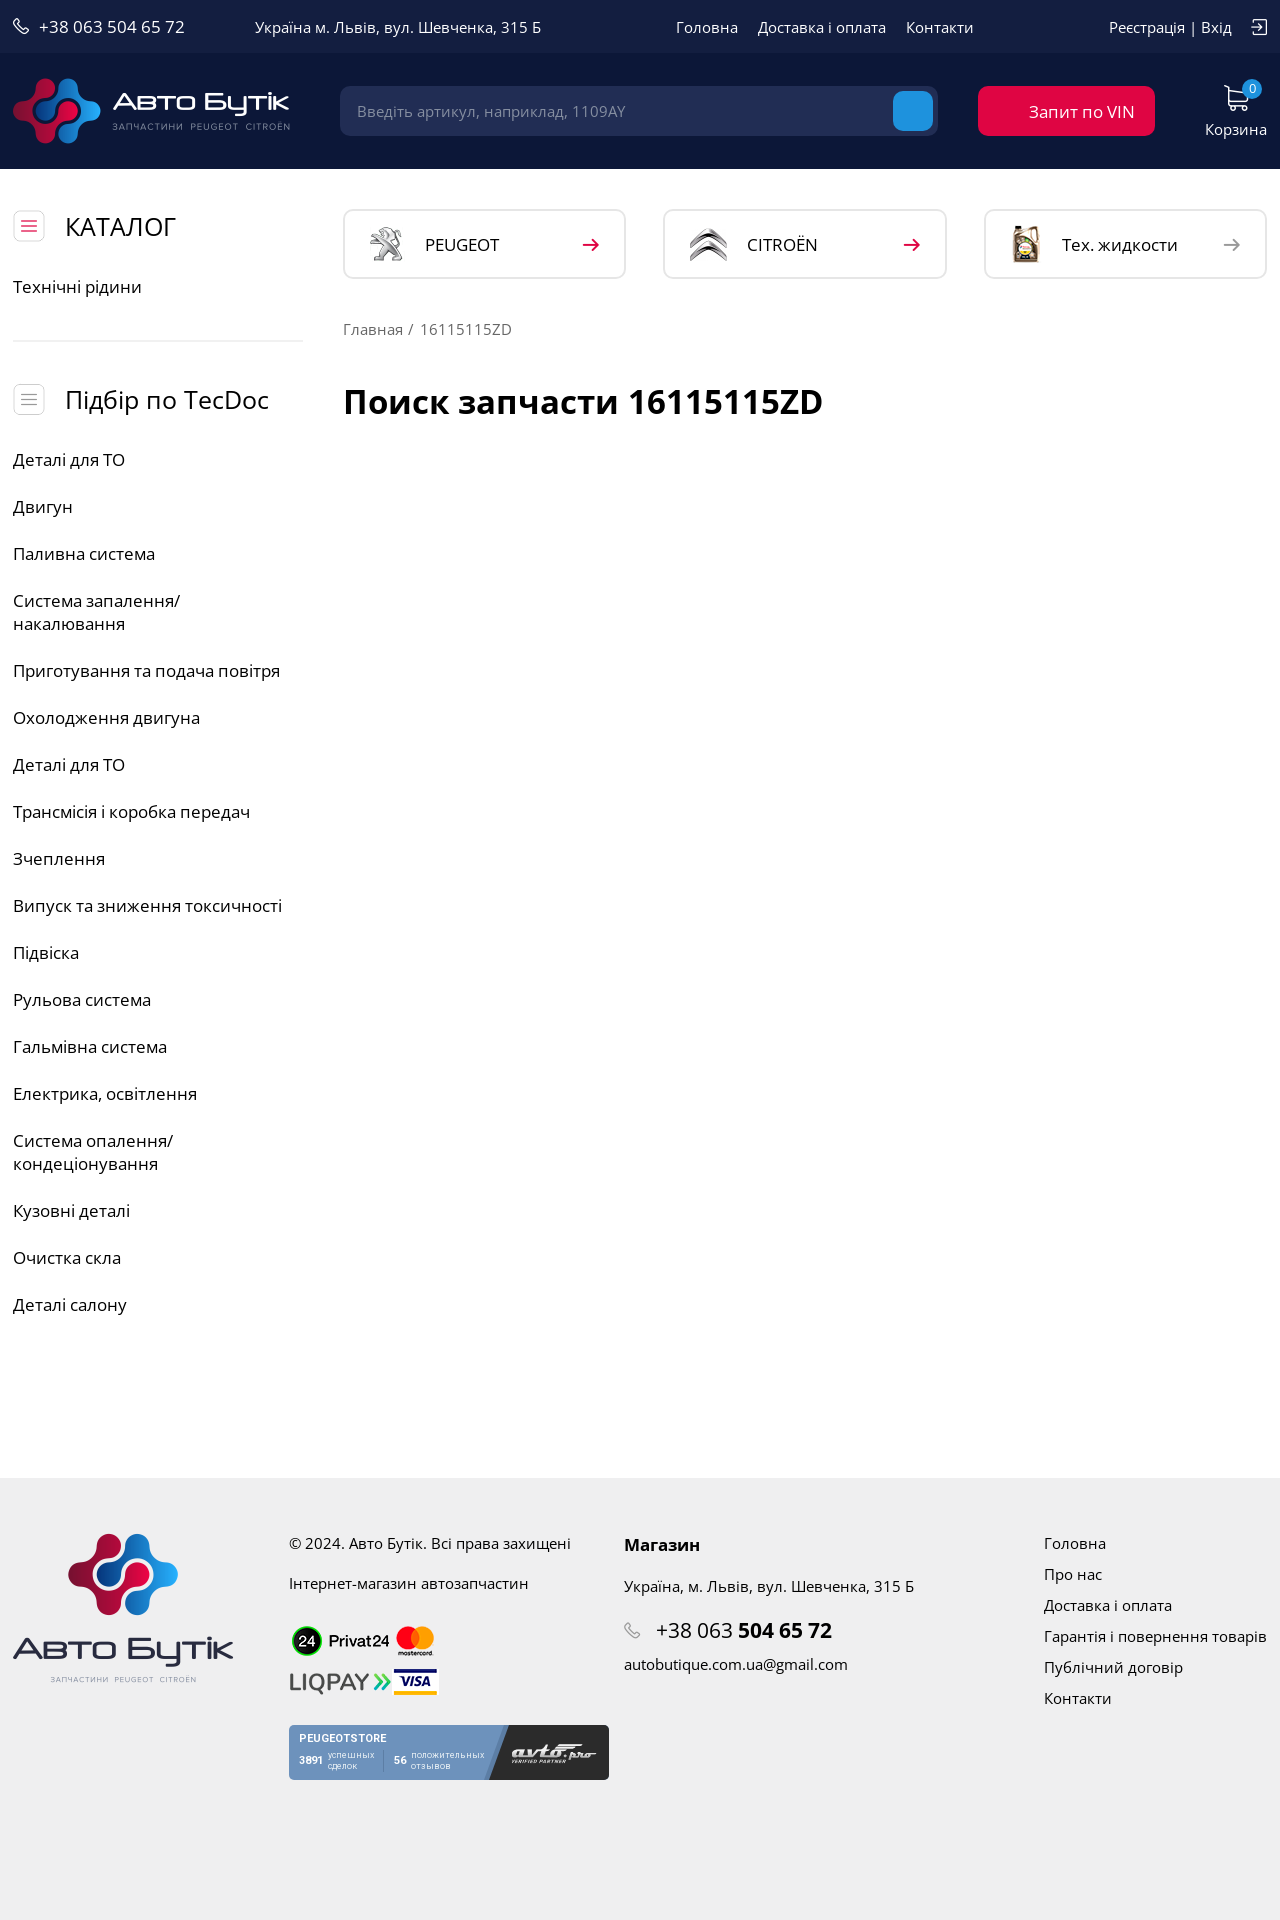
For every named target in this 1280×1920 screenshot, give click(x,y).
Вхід (1216, 27)
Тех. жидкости (1094, 244)
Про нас (1073, 1574)
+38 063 (744, 1630)
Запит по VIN (1082, 111)
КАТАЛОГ (120, 226)
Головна (707, 27)
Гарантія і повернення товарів (1155, 1636)
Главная (373, 329)
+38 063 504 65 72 (112, 26)
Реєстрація (1147, 27)
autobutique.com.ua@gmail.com (736, 1664)
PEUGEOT (434, 244)
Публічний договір (1113, 1667)
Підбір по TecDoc (167, 399)
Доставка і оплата (822, 27)
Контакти (940, 27)
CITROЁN (754, 244)
